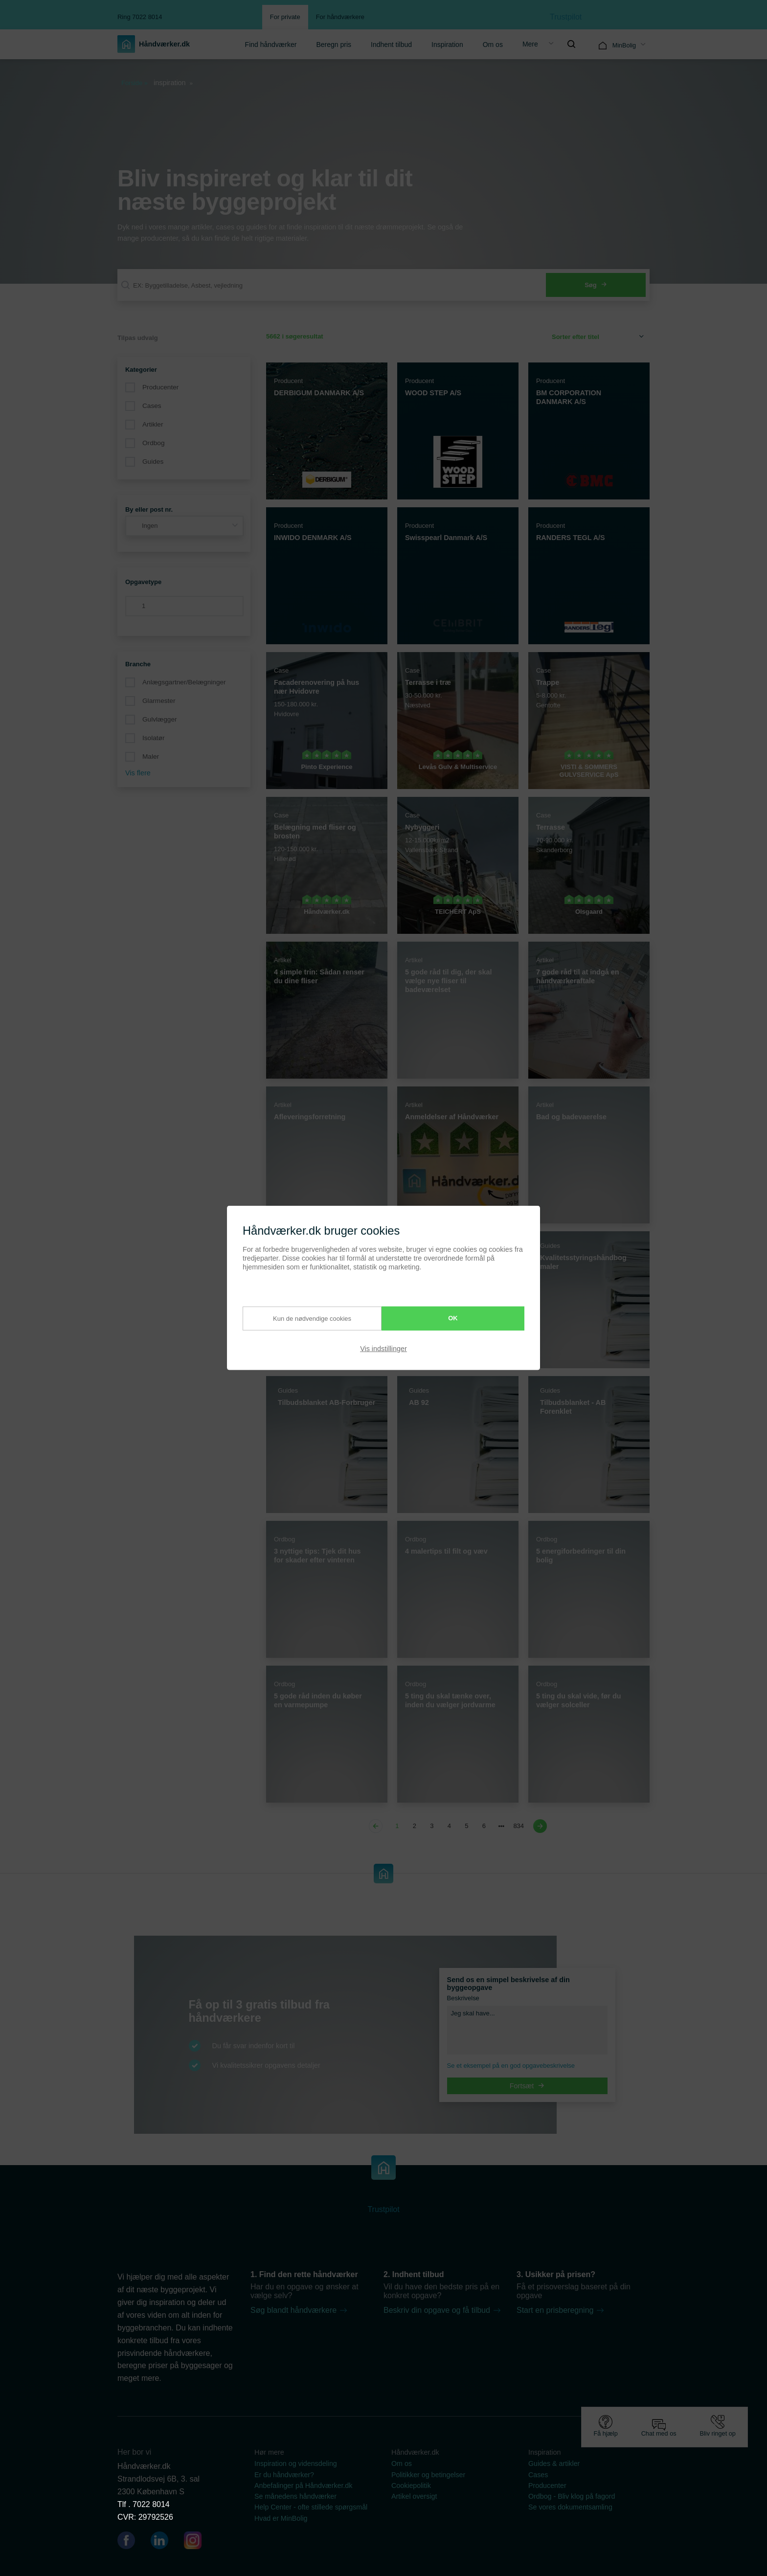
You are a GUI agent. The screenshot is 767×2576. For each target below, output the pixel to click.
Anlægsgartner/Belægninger (184, 682)
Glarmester (158, 700)
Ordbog (153, 443)
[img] (571, 44)
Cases (151, 405)
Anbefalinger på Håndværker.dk (303, 2485)
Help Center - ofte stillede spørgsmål (310, 2507)
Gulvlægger (159, 719)
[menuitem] (271, 44)
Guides (152, 461)
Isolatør (153, 738)
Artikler (152, 424)
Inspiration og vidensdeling (295, 2463)
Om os (493, 44)
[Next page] (538, 1826)
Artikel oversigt (414, 2496)
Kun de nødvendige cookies (301, 1318)
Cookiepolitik (411, 2485)
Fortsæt (527, 2086)
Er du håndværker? (284, 2475)
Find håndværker (271, 44)
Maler (150, 756)
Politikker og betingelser (428, 2475)
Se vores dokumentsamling (570, 2507)
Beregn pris (333, 44)
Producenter (160, 387)
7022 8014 (151, 2504)
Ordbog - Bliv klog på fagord (571, 2496)
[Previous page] (377, 1826)
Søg (596, 285)
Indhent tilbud (391, 44)
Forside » (134, 83)
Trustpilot (566, 17)
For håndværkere (340, 17)
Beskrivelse (463, 1998)
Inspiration (447, 44)
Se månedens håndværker (295, 2496)
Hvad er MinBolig (281, 2518)
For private (285, 17)
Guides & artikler (554, 2463)
